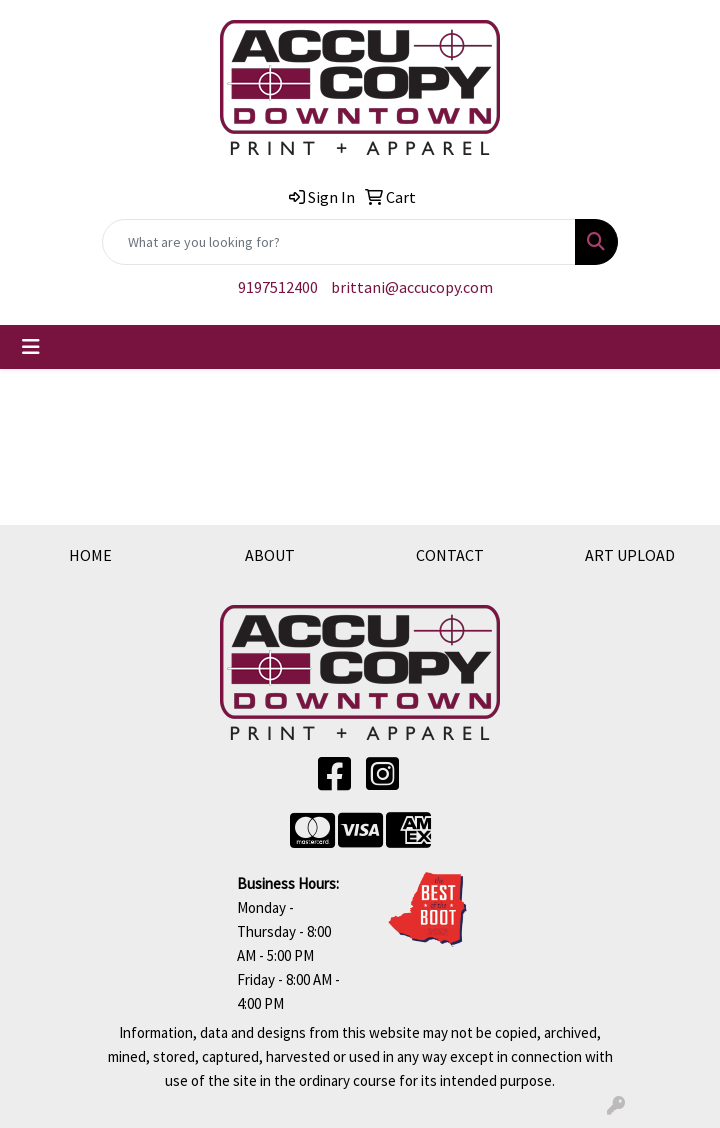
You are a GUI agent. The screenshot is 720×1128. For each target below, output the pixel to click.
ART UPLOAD (630, 555)
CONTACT (450, 555)
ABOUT (270, 555)
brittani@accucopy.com (412, 287)
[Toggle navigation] (31, 347)
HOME (90, 555)
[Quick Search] (339, 242)
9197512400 (278, 287)
